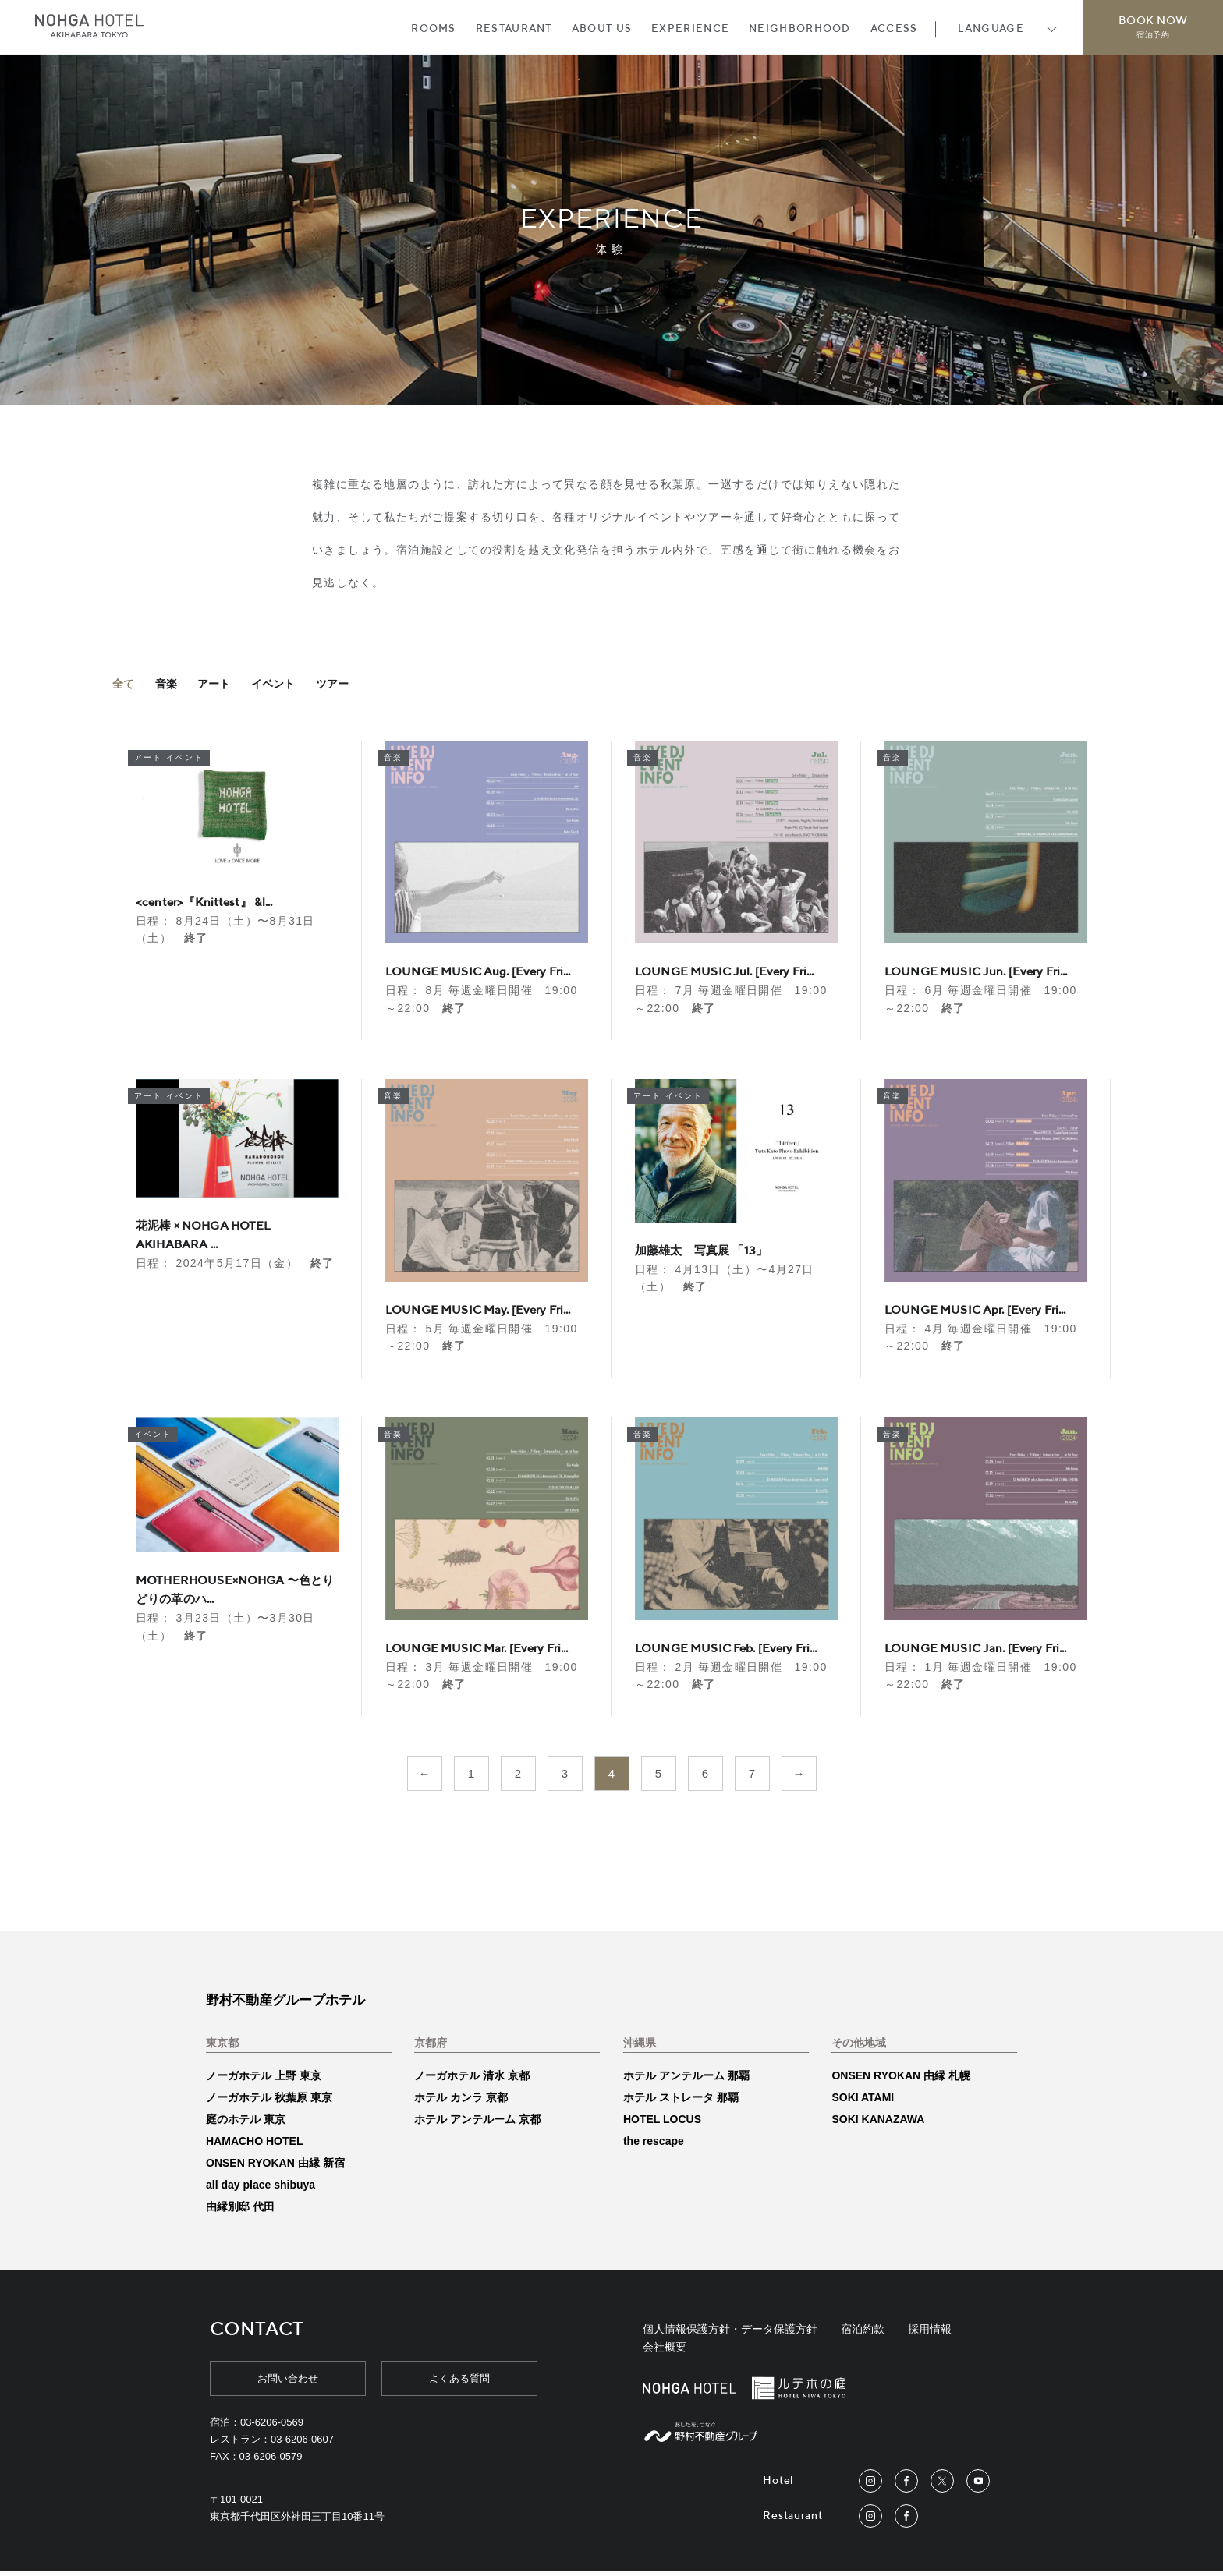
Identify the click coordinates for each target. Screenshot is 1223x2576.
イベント (289, 689)
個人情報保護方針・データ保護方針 (730, 2333)
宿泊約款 (862, 2333)
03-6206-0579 (271, 2462)
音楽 (171, 689)
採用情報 (930, 2333)
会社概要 (664, 2352)
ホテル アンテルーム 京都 (477, 2123)
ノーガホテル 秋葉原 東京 (269, 2102)
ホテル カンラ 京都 (461, 2102)
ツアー (353, 689)
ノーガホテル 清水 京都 (472, 2080)
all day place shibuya (260, 2189)
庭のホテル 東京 (245, 2123)
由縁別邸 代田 (240, 2211)
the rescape (653, 2145)
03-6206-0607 (302, 2444)
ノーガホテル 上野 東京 (263, 2080)
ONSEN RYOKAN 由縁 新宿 (275, 2167)
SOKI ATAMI (862, 2102)
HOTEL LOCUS (662, 2123)
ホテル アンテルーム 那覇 (686, 2080)
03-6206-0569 (271, 2427)
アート (224, 689)
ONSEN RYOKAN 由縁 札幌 (900, 2080)
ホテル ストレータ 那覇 (681, 2102)
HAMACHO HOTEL (254, 2145)
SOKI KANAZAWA (877, 2123)
